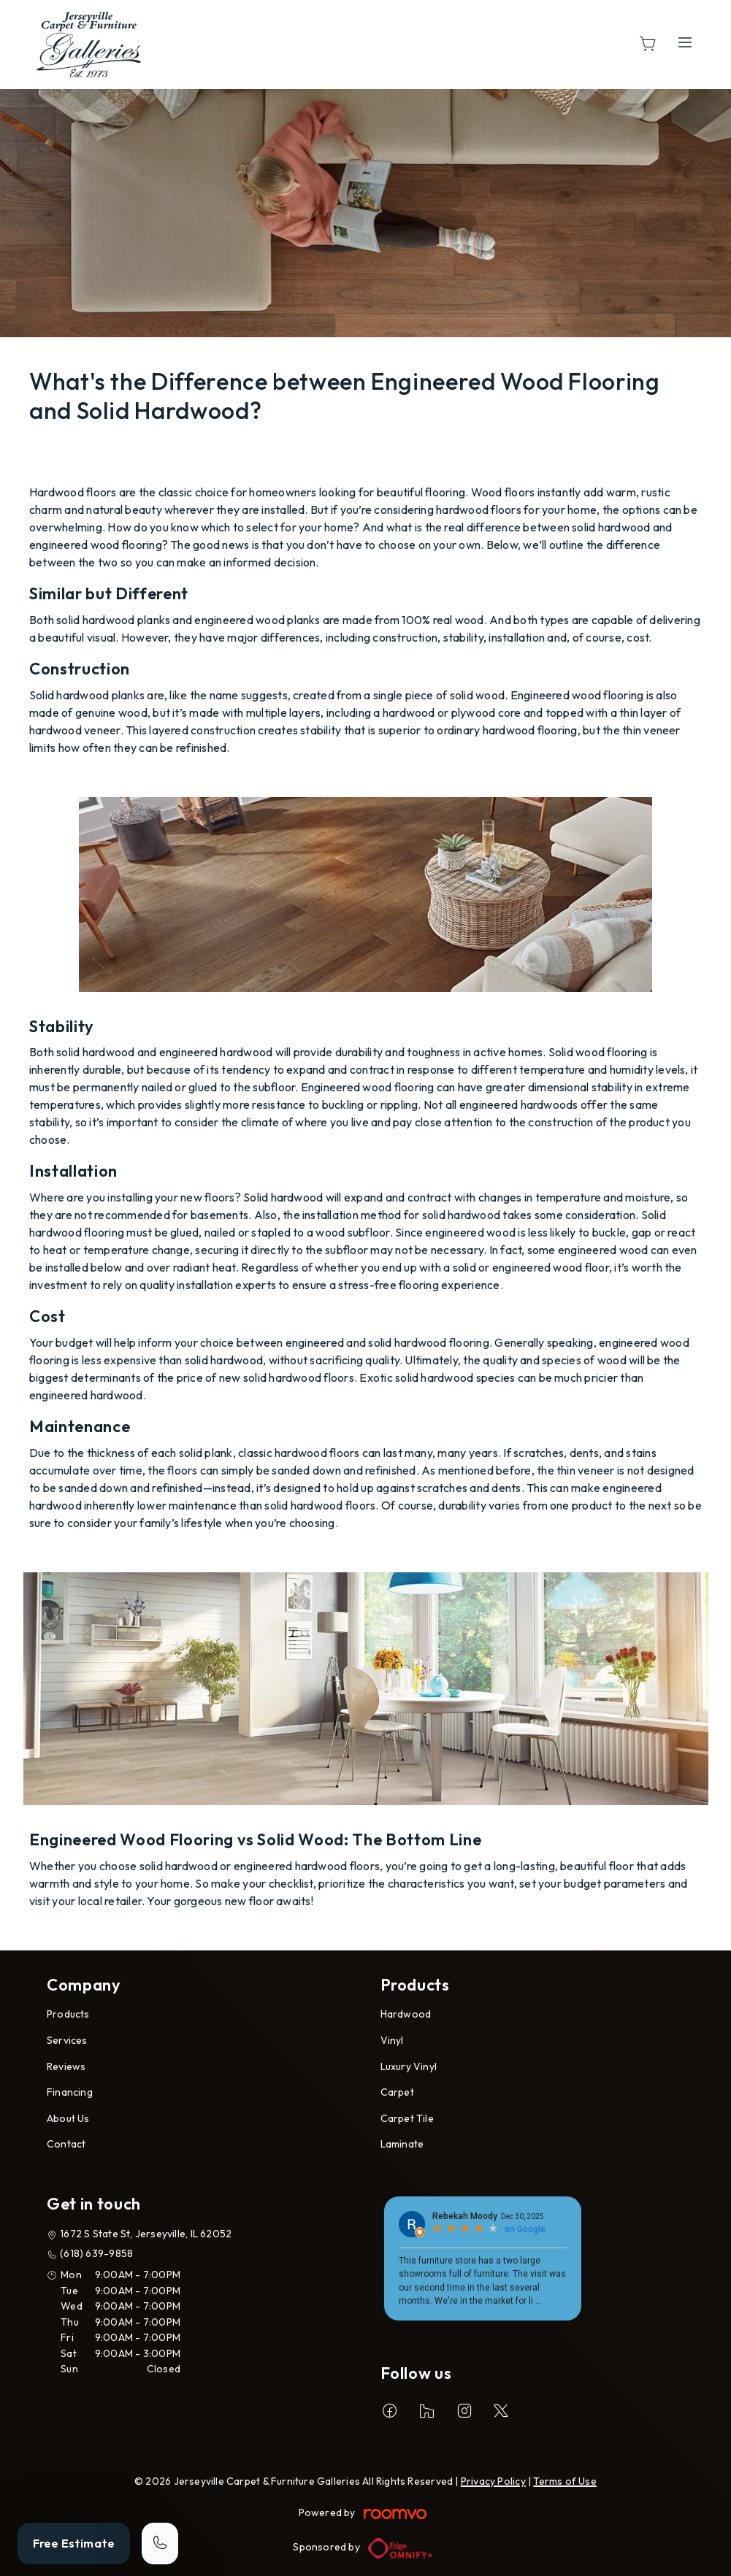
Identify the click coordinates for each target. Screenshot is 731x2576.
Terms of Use (565, 2481)
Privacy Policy (493, 2481)
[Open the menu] (685, 42)
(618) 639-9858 (96, 2253)
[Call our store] (160, 2543)
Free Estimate (74, 2543)
